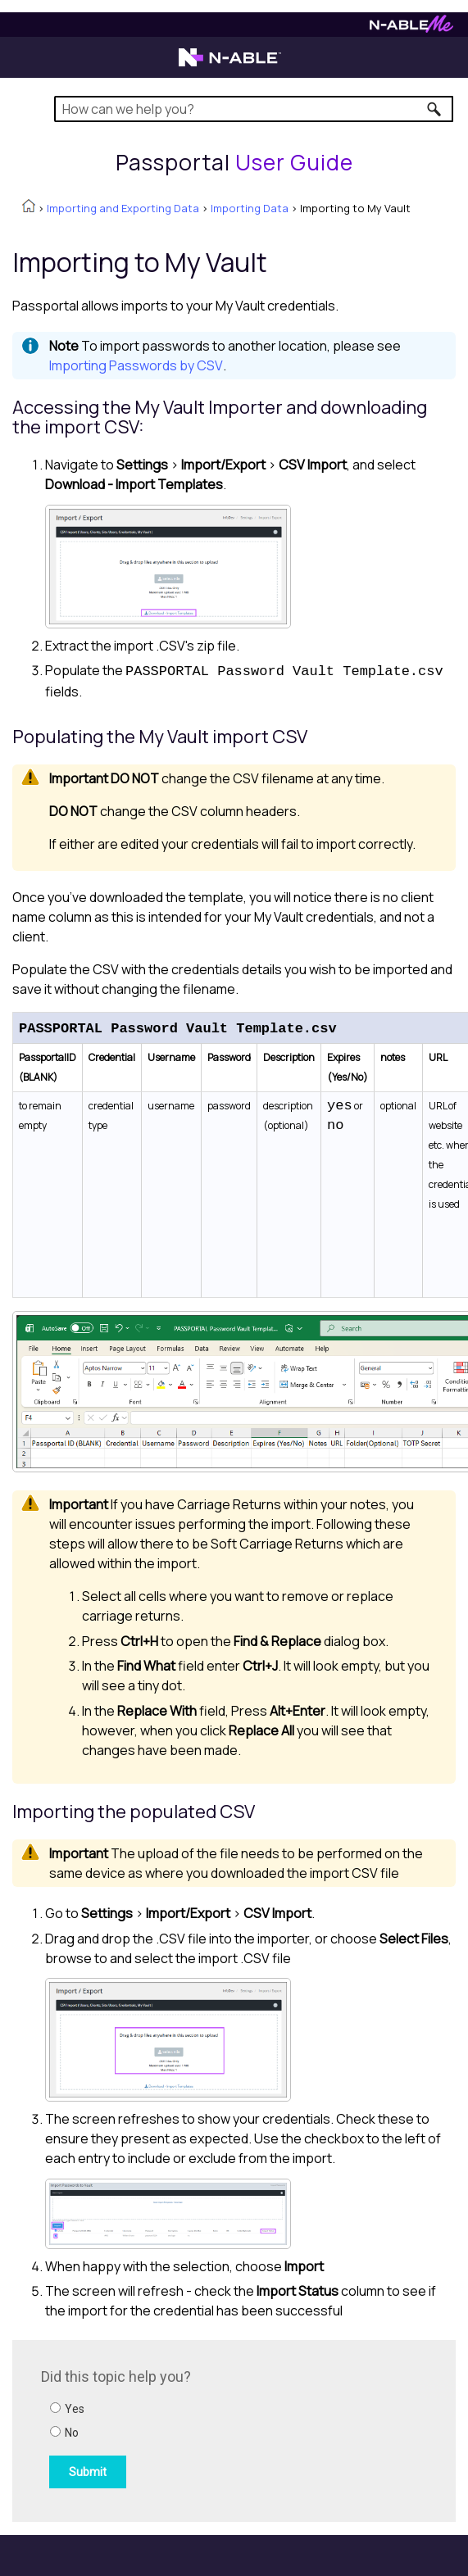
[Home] (234, 162)
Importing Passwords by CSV (136, 365)
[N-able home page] (230, 65)
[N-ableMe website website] (411, 28)
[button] (434, 109)
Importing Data (250, 208)
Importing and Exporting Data (123, 208)
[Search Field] (253, 109)
